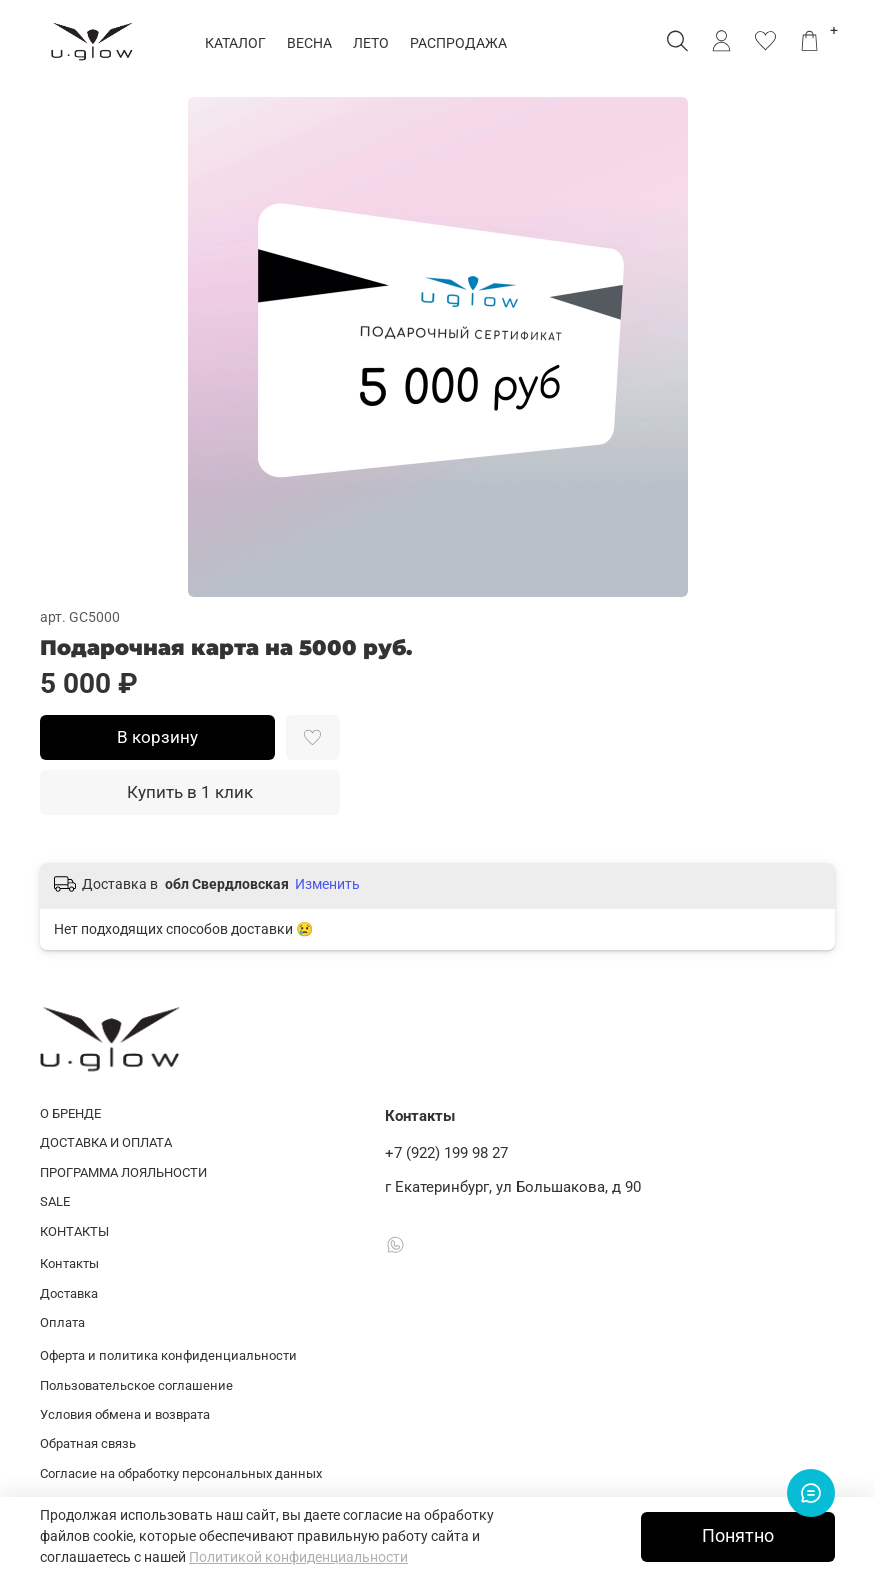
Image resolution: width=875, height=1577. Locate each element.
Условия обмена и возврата (125, 1414)
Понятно (738, 1536)
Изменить (327, 884)
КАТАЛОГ (238, 43)
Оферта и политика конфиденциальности (168, 1355)
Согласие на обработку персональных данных (181, 1473)
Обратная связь (88, 1443)
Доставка (69, 1293)
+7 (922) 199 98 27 (446, 1153)
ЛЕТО (374, 43)
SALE (55, 1201)
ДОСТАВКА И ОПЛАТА (106, 1142)
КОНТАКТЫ (74, 1231)
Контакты (69, 1263)
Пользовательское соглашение (136, 1385)
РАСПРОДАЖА (461, 43)
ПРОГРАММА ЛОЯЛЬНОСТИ (123, 1172)
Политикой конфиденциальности (298, 1557)
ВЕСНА (312, 43)
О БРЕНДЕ (70, 1113)
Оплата (62, 1322)
